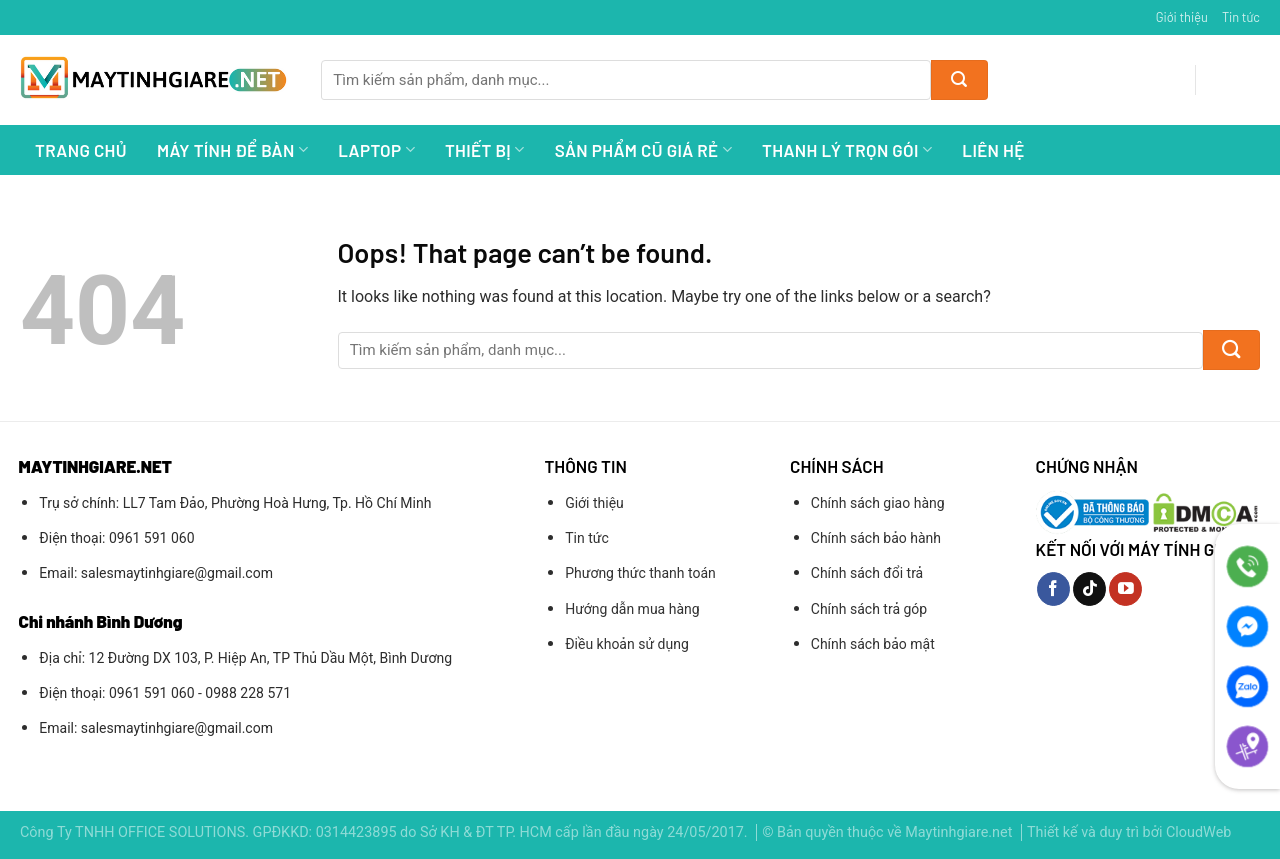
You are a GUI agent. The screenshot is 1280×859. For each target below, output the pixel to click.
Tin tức (1241, 17)
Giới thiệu (1182, 17)
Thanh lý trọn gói (847, 150)
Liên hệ (993, 150)
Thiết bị (485, 150)
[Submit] (959, 80)
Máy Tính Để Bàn (232, 150)
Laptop (376, 150)
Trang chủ (81, 150)
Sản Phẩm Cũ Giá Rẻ (643, 150)
